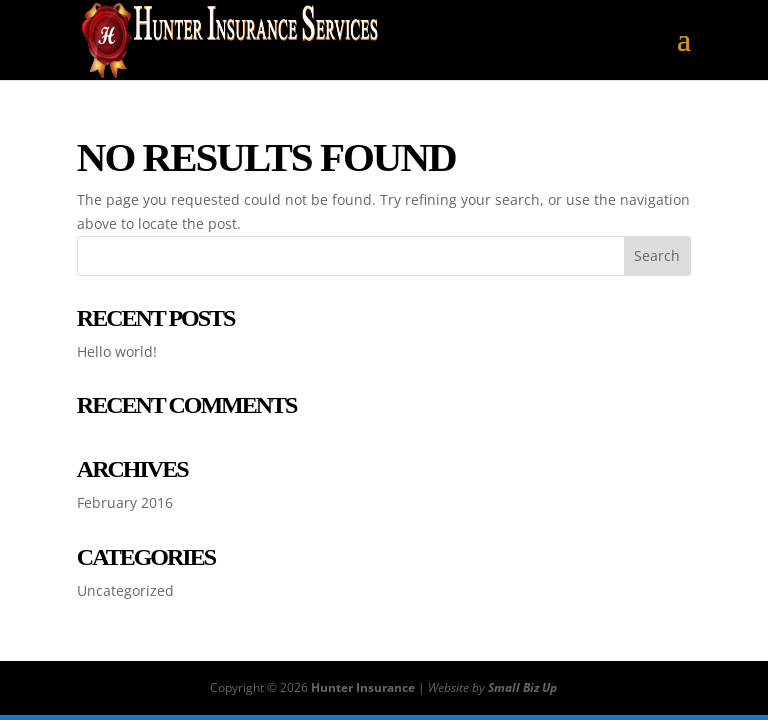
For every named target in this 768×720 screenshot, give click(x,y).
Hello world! (117, 351)
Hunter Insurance (363, 687)
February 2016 (125, 502)
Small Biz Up (522, 687)
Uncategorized (125, 590)
